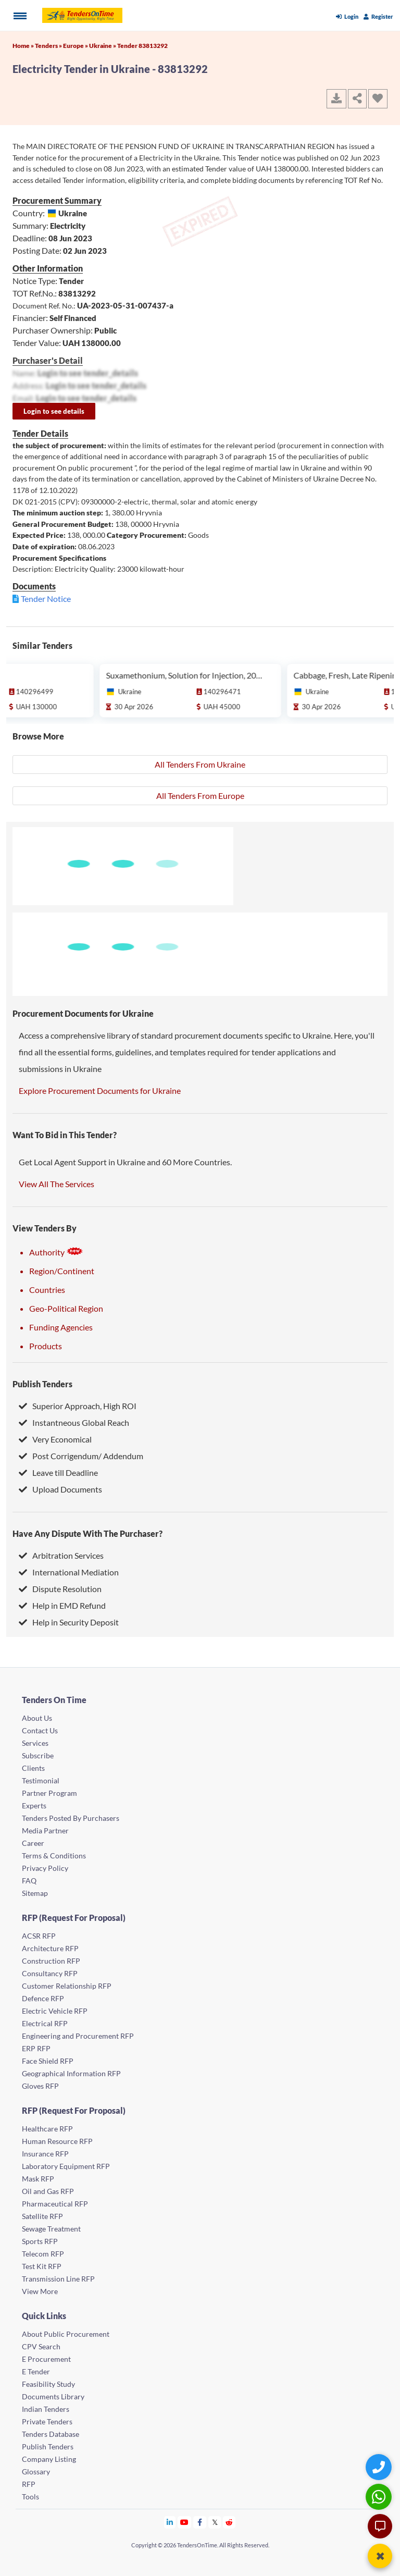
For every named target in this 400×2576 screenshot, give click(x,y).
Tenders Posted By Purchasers (70, 1818)
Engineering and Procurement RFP (78, 2035)
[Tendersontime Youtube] (185, 2522)
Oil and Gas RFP (48, 2191)
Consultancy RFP (50, 1973)
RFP (28, 2484)
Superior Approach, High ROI (77, 1406)
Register (378, 16)
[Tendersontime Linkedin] (170, 2522)
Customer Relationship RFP (66, 1985)
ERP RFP (36, 2048)
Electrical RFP (45, 2023)
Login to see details (53, 411)
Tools (30, 2496)
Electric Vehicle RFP (55, 2010)
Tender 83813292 (142, 46)
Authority (56, 1252)
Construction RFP (51, 1960)
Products (45, 1346)
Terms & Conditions (54, 1855)
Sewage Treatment (51, 2228)
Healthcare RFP (47, 2128)
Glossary (36, 2471)
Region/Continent (61, 1271)
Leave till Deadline (58, 1472)
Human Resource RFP (57, 2141)
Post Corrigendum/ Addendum (81, 1456)
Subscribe (38, 1755)
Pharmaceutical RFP (55, 2203)
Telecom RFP (43, 2253)
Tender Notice (46, 598)
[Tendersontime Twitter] (214, 2522)
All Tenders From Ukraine (200, 764)
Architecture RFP (50, 1948)
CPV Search (41, 2346)
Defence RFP (43, 1998)
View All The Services (56, 1184)
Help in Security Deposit (69, 1622)
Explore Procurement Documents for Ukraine (100, 1090)
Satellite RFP (42, 2216)
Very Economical (55, 1439)
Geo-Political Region (66, 1308)
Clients (33, 1768)
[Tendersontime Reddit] (229, 2522)
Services (35, 1743)
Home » (23, 46)
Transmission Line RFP (58, 2278)
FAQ (29, 1880)
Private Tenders (47, 2421)
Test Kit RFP (41, 2266)
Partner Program (49, 1793)
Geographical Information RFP (71, 2073)
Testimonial (40, 1780)
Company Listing (49, 2459)
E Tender (36, 2371)
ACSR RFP (39, 1935)
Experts (34, 1805)
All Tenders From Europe (200, 795)
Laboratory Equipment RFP (66, 2166)
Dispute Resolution (60, 1589)
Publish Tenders (42, 1384)
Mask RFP (38, 2178)
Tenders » (49, 46)
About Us (37, 1718)
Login (347, 16)
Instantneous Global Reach (74, 1422)
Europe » (76, 46)
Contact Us (40, 1730)
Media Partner (45, 1830)
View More (40, 2291)
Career (33, 1843)
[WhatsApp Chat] (380, 2496)
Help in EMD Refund (62, 1605)
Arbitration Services (61, 1555)
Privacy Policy (45, 1868)
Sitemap (35, 1893)
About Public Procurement (65, 2334)
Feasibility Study (48, 2384)
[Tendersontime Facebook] (200, 2522)
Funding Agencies (61, 1327)
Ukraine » (103, 46)
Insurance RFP (45, 2153)
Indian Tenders (45, 2409)
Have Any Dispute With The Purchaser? (87, 1533)
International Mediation (69, 1572)
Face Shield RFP (47, 2060)
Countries (47, 1290)
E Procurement (46, 2359)
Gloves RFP (40, 2085)
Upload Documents (60, 1489)
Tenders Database (50, 2434)
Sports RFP (40, 2241)
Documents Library (53, 2396)
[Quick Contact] (380, 2467)
